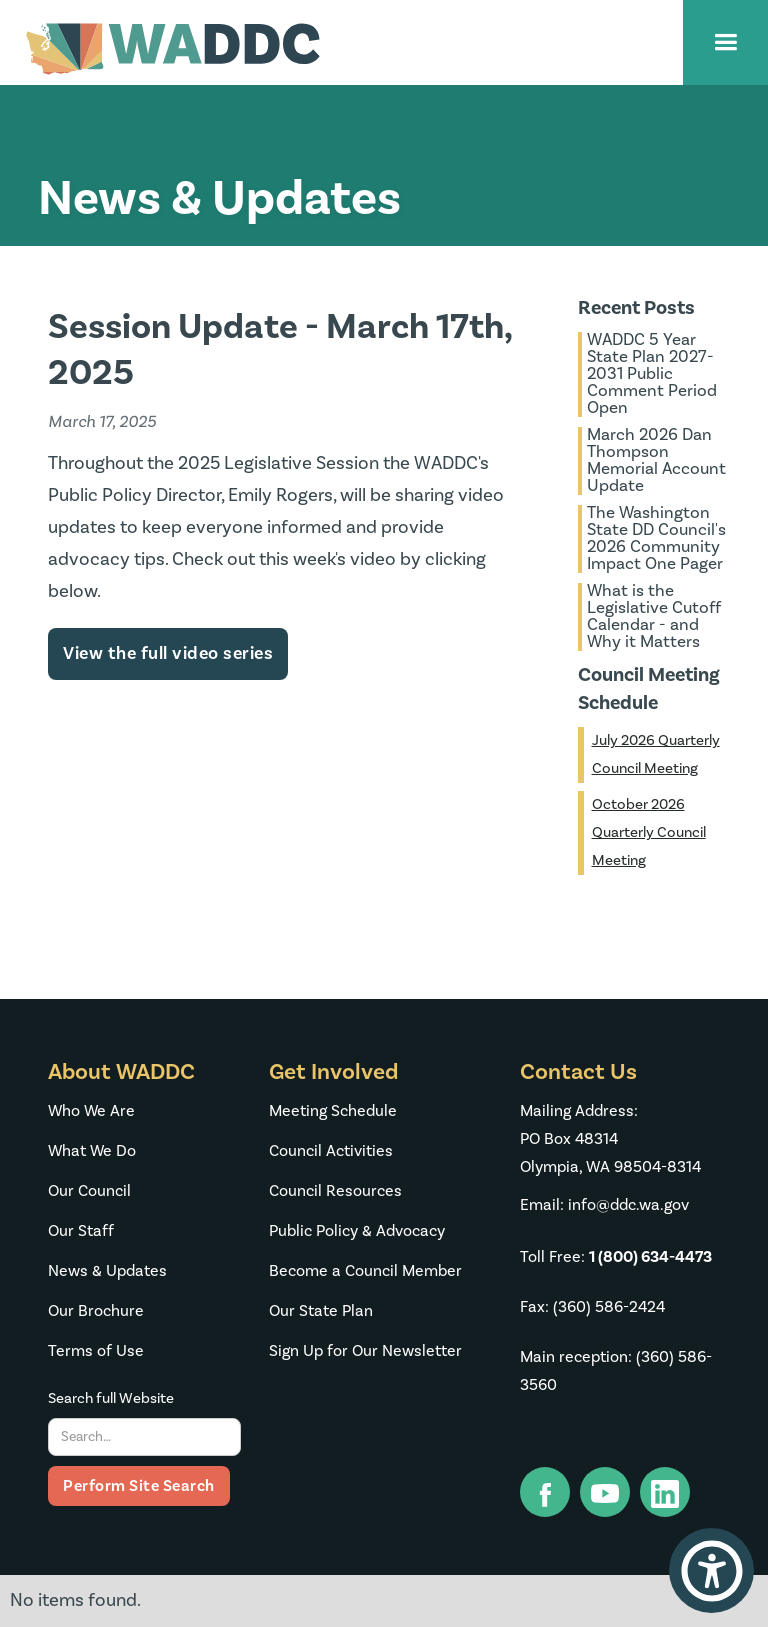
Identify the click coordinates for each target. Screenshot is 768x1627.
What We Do (92, 1151)
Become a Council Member (365, 1271)
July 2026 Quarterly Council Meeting (656, 754)
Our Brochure (96, 1311)
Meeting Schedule (333, 1111)
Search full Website (111, 1398)
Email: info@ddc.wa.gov (604, 1205)
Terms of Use (96, 1351)
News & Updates (107, 1271)
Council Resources (335, 1191)
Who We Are (91, 1111)
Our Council (89, 1191)
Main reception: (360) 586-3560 (616, 1371)
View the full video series (168, 653)
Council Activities (331, 1151)
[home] (173, 49)
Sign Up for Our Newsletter (365, 1351)
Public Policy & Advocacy (357, 1231)
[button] (725, 42)
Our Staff (81, 1231)
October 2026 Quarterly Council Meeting (649, 832)
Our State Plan (321, 1311)
